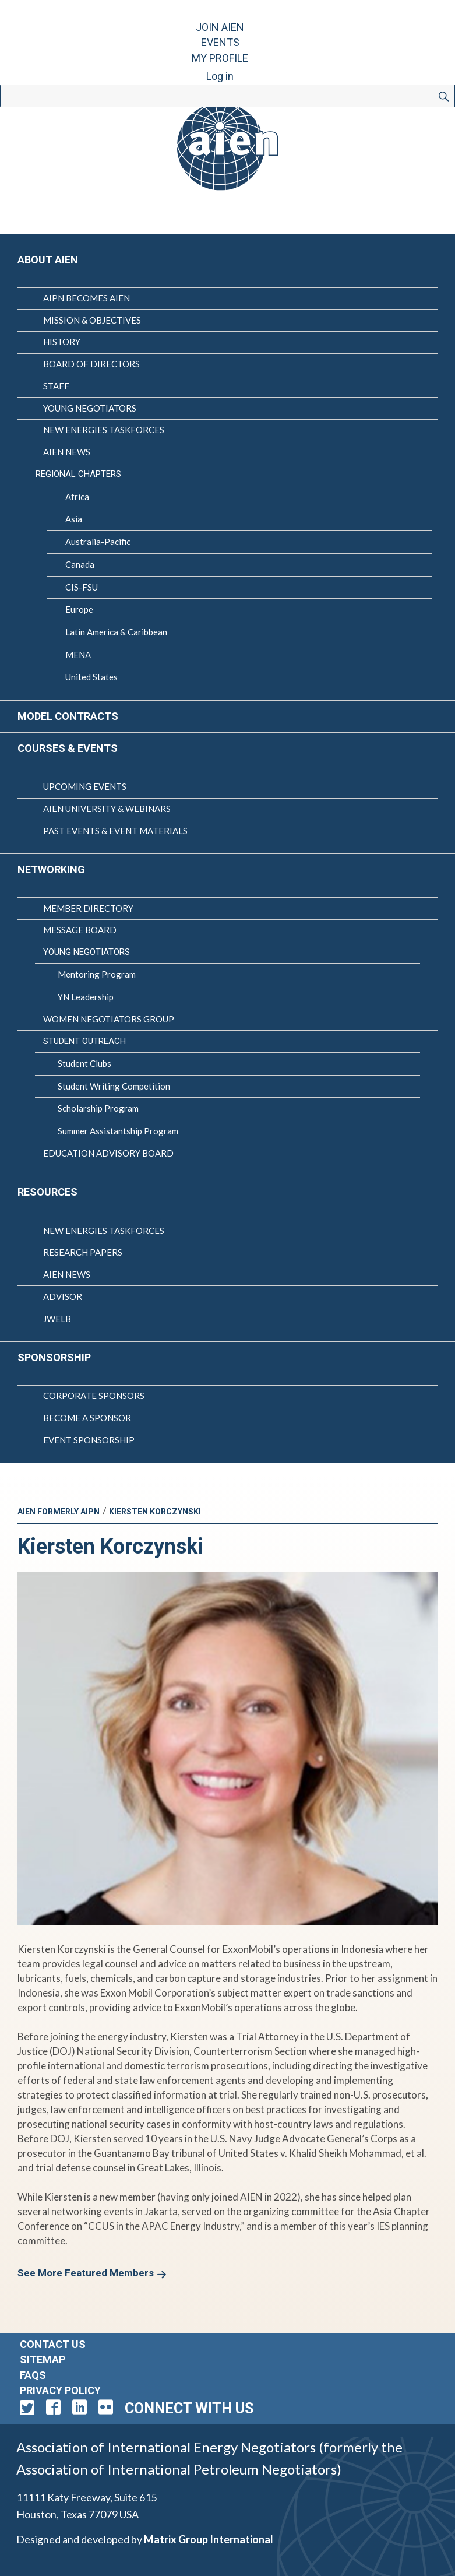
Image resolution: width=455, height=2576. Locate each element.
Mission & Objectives (92, 320)
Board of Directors (91, 364)
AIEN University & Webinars (107, 808)
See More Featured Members (85, 2273)
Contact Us (53, 2344)
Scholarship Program (98, 1108)
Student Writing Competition (114, 1086)
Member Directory (88, 908)
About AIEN (47, 260)
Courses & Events (67, 748)
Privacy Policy (60, 2390)
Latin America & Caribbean (116, 632)
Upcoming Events (84, 786)
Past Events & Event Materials (115, 830)
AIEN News (66, 452)
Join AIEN (220, 27)
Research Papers (82, 1252)
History (61, 341)
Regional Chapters (78, 474)
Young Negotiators (89, 408)
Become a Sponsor (87, 1417)
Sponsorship (54, 1357)
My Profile (220, 58)
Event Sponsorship (89, 1440)
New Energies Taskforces (103, 429)
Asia (73, 519)
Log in (220, 76)
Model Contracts (67, 716)
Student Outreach (84, 1041)
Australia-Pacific (97, 541)
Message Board (80, 930)
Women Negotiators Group (108, 1019)
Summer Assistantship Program (118, 1131)
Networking (51, 869)
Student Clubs (84, 1063)
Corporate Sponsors (93, 1395)
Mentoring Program (97, 974)
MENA (78, 654)
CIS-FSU (81, 587)
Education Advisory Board (108, 1153)
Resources (47, 1192)
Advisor (62, 1296)
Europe (79, 609)
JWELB (57, 1318)
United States (91, 677)
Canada (79, 564)
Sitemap (42, 2359)
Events (220, 42)
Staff (56, 386)
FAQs (33, 2375)
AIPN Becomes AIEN (86, 298)
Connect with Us (189, 2408)
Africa (77, 496)
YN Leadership (86, 997)
